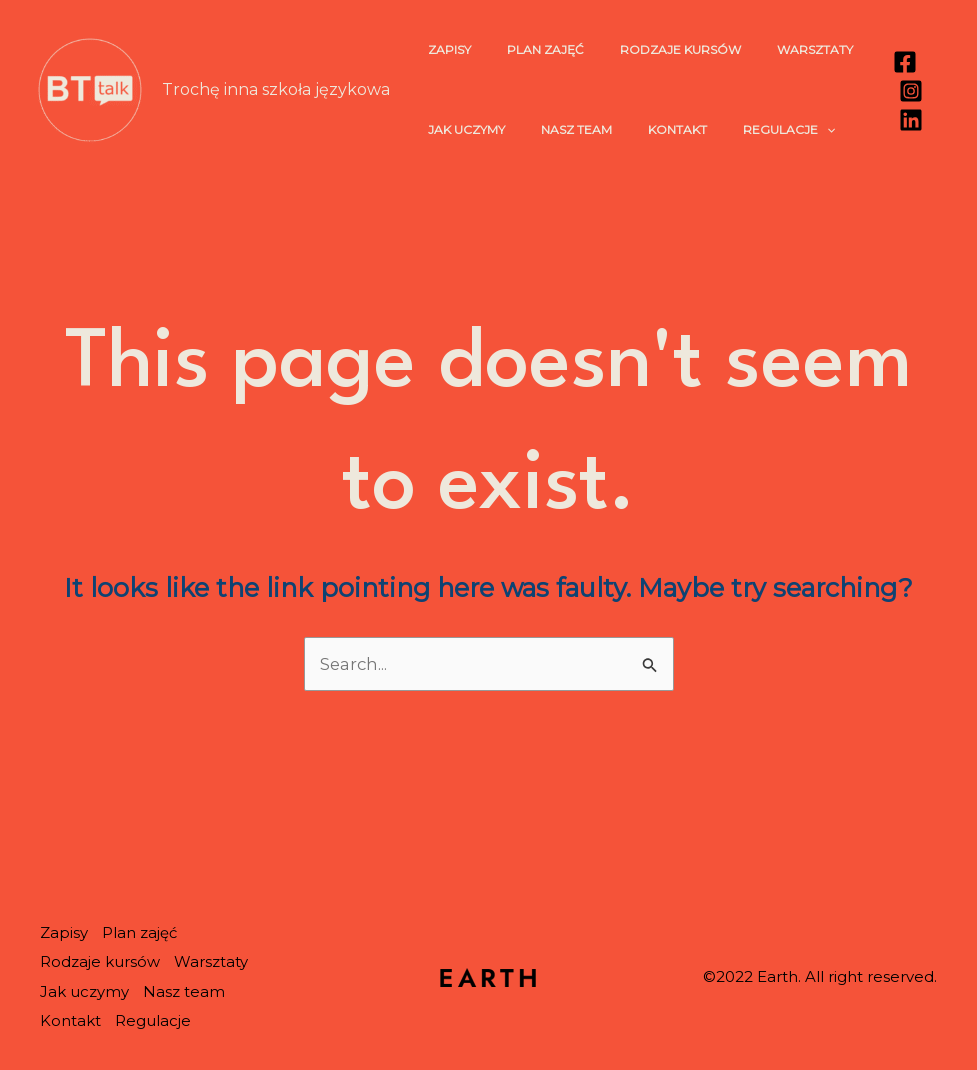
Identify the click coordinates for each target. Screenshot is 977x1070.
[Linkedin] (906, 120)
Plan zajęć (527, 49)
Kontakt (647, 129)
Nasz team (558, 129)
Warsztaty (773, 49)
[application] (784, 130)
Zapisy (443, 49)
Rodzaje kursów (650, 49)
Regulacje (747, 130)
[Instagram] (906, 91)
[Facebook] (900, 62)
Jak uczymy (460, 129)
